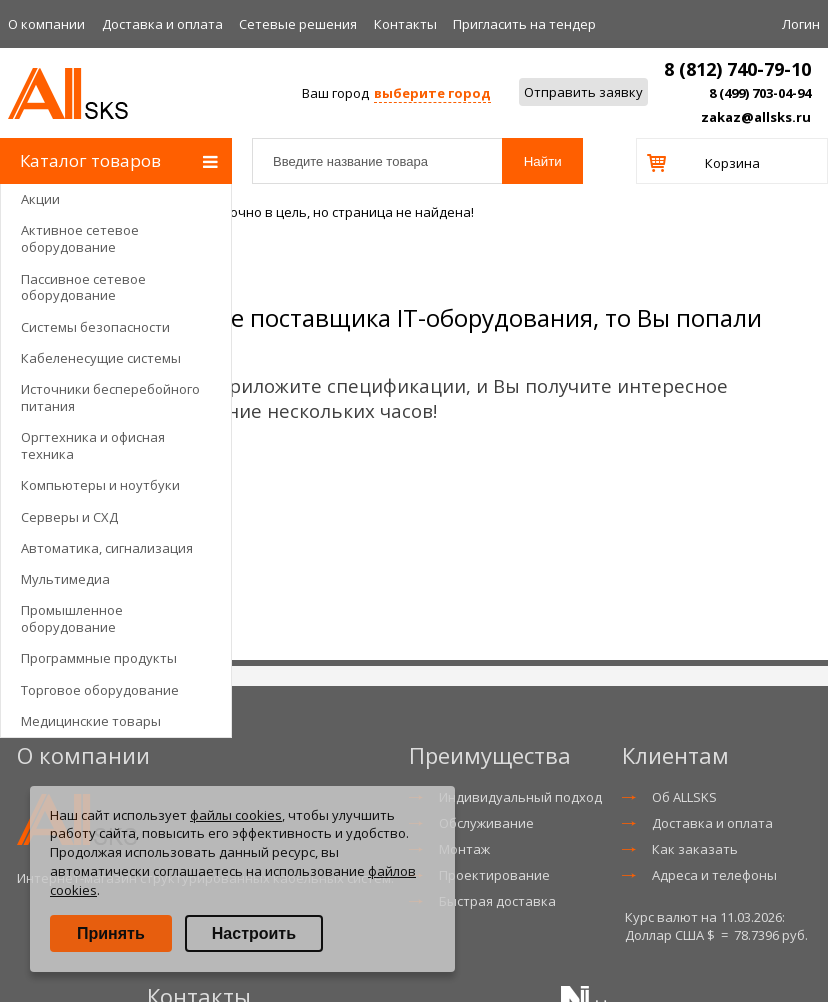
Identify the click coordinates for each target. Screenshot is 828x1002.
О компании (46, 24)
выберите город (432, 93)
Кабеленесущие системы (101, 358)
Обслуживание (486, 823)
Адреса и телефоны (714, 875)
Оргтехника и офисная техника (93, 445)
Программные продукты (99, 658)
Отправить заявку (583, 92)
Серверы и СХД (69, 517)
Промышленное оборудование (72, 618)
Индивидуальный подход (520, 797)
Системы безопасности (95, 327)
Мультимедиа (65, 579)
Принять (111, 933)
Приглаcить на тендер (524, 24)
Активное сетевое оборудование (80, 238)
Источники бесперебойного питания (110, 397)
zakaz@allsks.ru (756, 117)
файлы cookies (236, 815)
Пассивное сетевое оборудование (83, 287)
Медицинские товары (91, 721)
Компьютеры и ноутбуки (100, 485)
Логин (801, 24)
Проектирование (494, 875)
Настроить (254, 933)
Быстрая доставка (497, 901)
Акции (40, 199)
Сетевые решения (298, 24)
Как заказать (695, 849)
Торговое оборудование (100, 690)
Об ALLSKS (684, 797)
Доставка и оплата (162, 24)
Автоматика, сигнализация (107, 548)
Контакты (405, 24)
